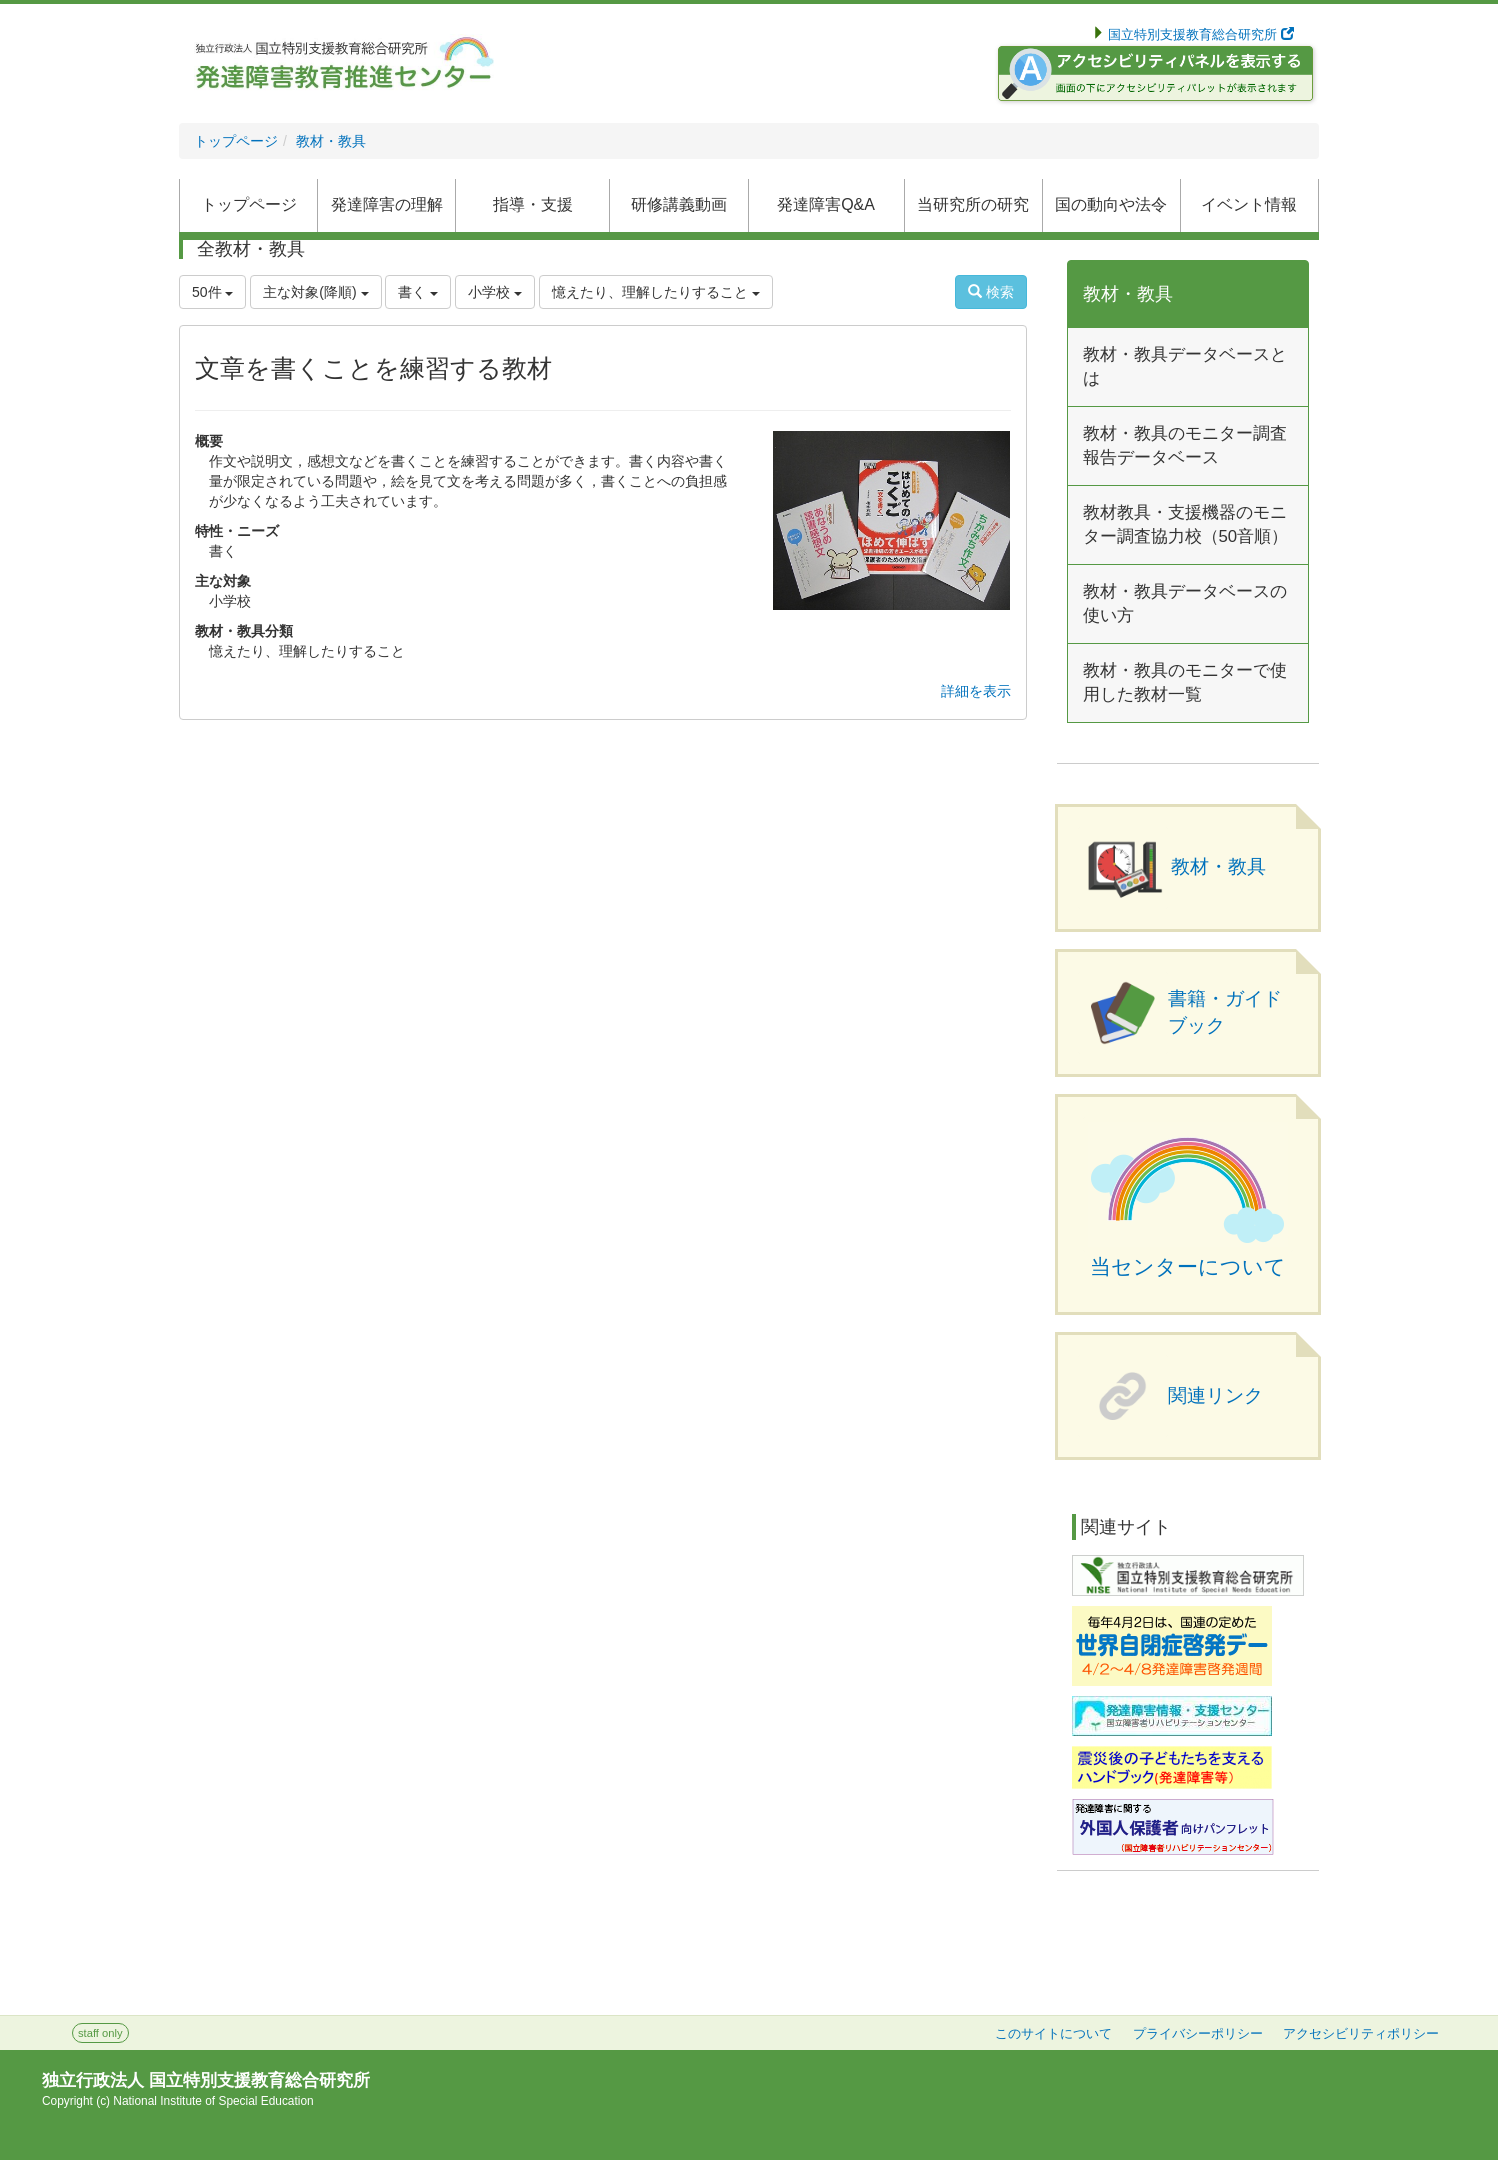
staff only (100, 2033)
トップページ (236, 141)
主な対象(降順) (315, 292)
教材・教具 (331, 141)
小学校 (495, 292)
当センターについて (1188, 1267)
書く (418, 292)
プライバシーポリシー (1198, 2034)
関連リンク (1215, 1395)
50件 (212, 292)
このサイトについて (1053, 2034)
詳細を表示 (976, 691)
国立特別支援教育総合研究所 (1199, 35)
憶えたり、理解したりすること (656, 292)
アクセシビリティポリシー (1361, 2034)
